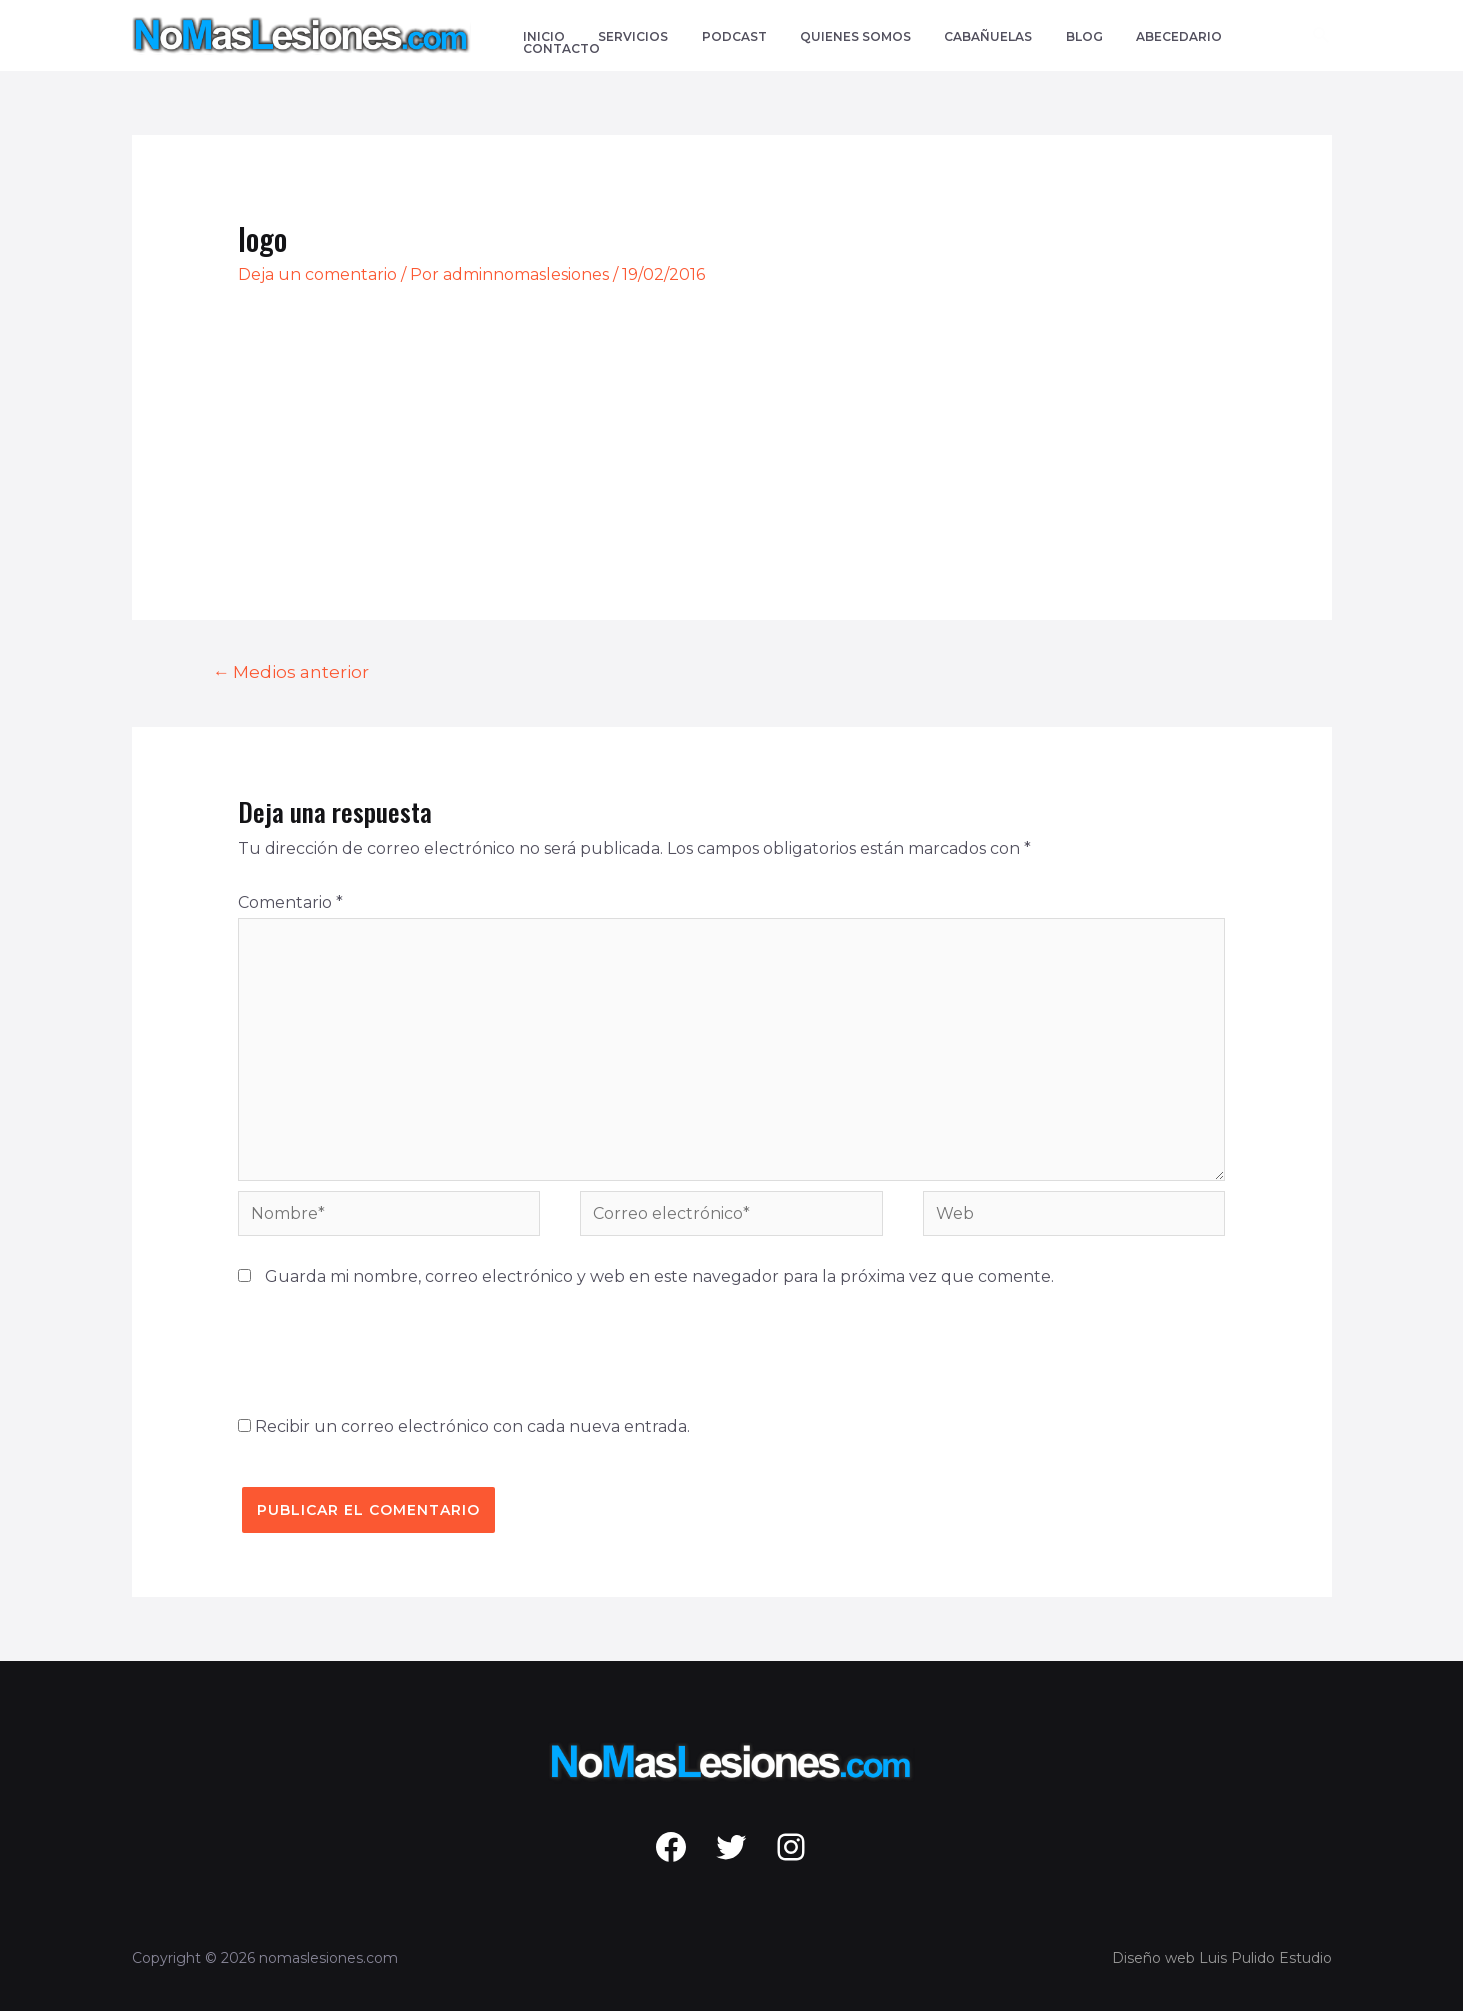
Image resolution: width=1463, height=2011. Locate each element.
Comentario (290, 902)
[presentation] (390, 1347)
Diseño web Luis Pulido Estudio (1222, 1958)
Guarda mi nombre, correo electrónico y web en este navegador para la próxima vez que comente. (659, 1276)
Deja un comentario (317, 274)
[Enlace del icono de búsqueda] (1322, 36)
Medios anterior (290, 671)
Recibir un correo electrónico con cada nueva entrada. (472, 1426)
